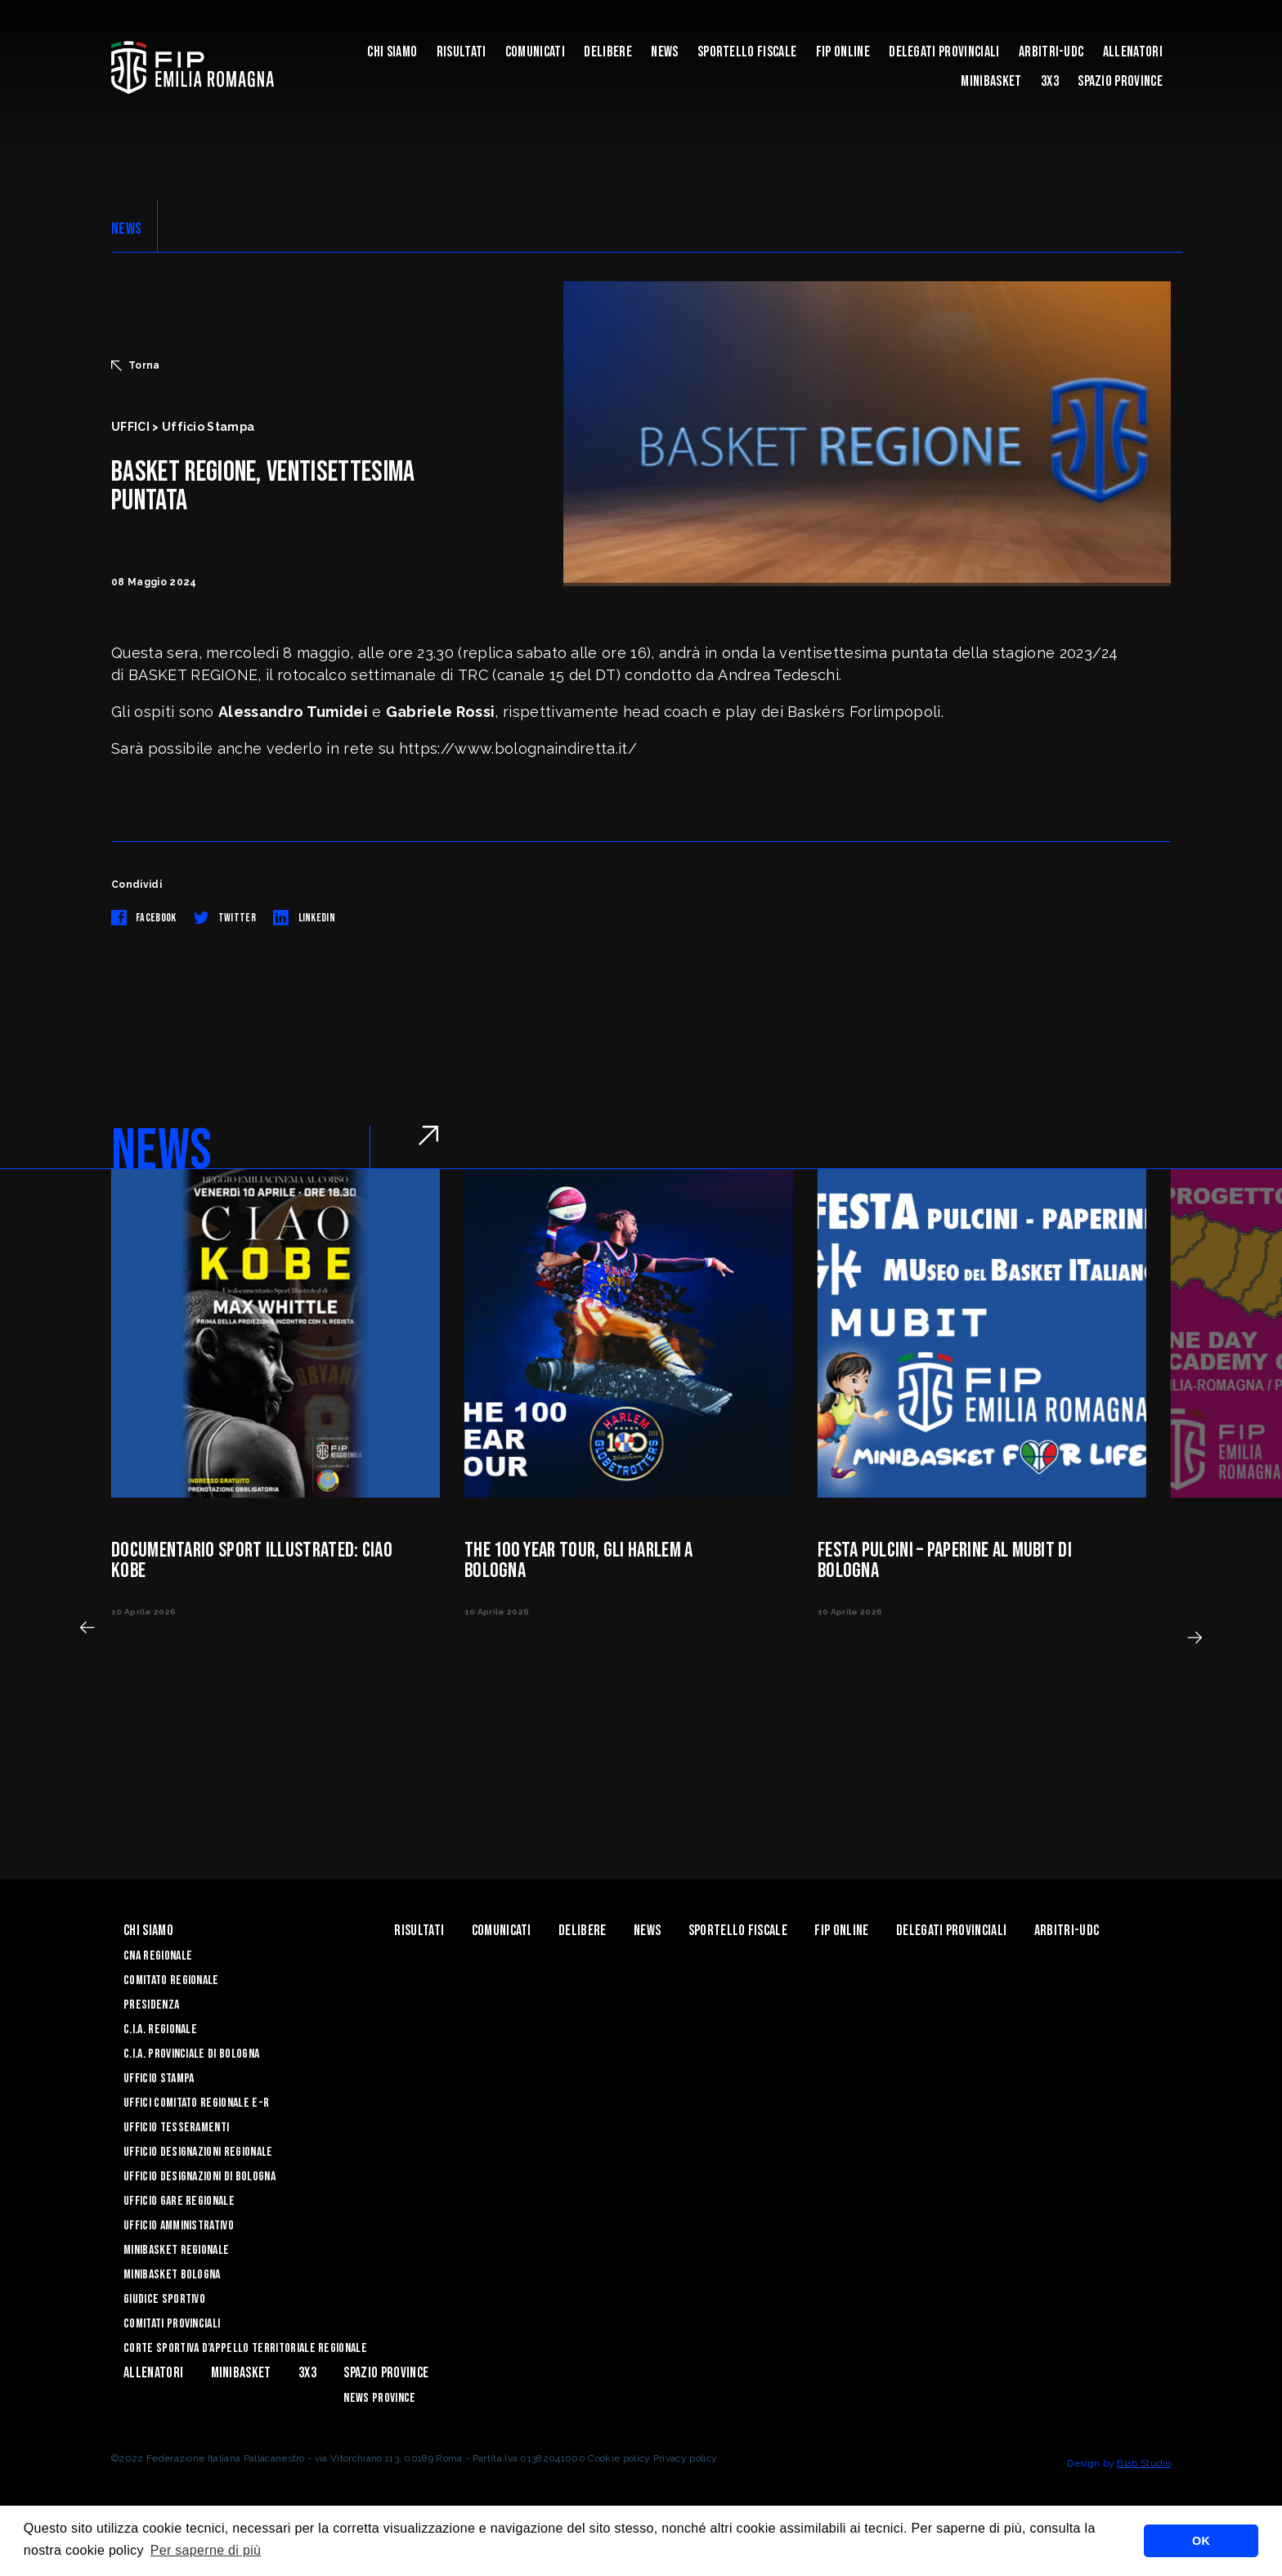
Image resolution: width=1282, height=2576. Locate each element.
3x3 (1050, 81)
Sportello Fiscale (746, 51)
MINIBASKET (991, 81)
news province (379, 2398)
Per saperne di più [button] (206, 2550)
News (664, 51)
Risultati (461, 51)
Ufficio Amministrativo (178, 2225)
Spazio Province (1120, 81)
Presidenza (151, 2005)
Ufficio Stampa (158, 2078)
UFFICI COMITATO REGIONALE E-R (196, 2103)
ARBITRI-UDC (1051, 51)
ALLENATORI (1133, 51)
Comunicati (535, 51)
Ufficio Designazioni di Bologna (199, 2176)
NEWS (126, 229)
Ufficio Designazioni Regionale (198, 2152)
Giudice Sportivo (164, 2299)
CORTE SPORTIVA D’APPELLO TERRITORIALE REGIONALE (245, 2348)
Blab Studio (1144, 2463)
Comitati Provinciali (171, 2324)
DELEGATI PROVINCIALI (944, 51)
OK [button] (1201, 2540)
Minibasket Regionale (176, 2250)
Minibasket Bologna (172, 2275)
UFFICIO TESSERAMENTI (176, 2127)
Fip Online (843, 51)
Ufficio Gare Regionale (179, 2201)
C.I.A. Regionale (160, 2029)
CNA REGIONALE (157, 1956)
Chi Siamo (392, 51)
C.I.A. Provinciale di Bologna (191, 2054)
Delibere (608, 51)
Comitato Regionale (171, 1980)
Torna (135, 365)
